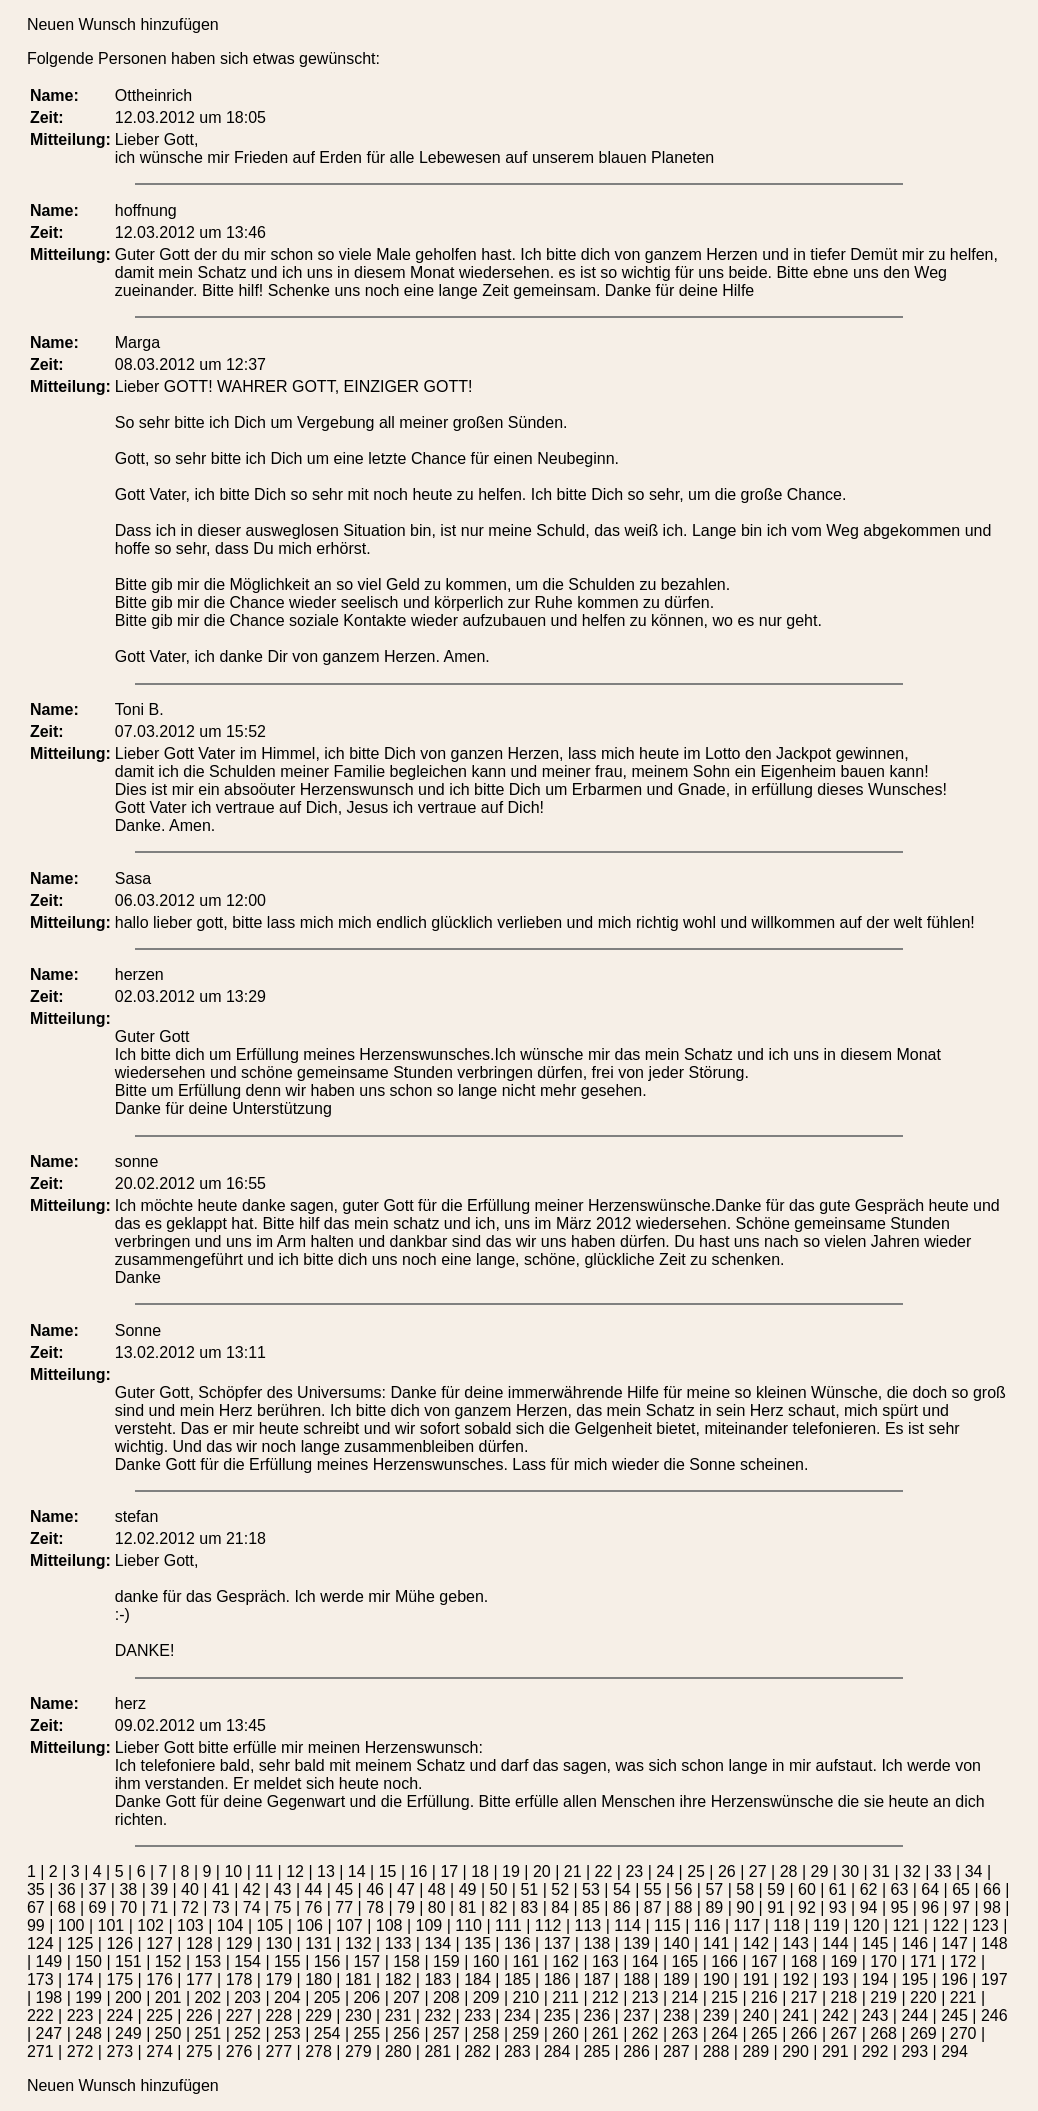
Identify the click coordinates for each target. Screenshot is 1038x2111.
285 (596, 2051)
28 (789, 1871)
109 (428, 1925)
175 (119, 1979)
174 (80, 1979)
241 (795, 2015)
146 (914, 1943)
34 (974, 1871)
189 (676, 1979)
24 (665, 1871)
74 (252, 1907)
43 (283, 1889)
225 (159, 2015)
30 (850, 1871)
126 (119, 1943)
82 (499, 1907)
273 (119, 2051)
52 (560, 1889)
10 (233, 1871)
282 (477, 2051)
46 (375, 1889)
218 (844, 1997)
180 (318, 1979)
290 (795, 2051)
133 (398, 1943)
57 (714, 1889)
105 (269, 1925)
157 (367, 1961)
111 (508, 1925)
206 (367, 1997)
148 (994, 1943)
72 (190, 1907)
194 (875, 1979)
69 (98, 1907)
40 (190, 1889)
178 (239, 1979)
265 (764, 2033)
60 (807, 1889)
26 (727, 1871)
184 (477, 1979)
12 (295, 1871)
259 (526, 2033)
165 (685, 1961)
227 (239, 2015)
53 (591, 1889)
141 (716, 1943)
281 (437, 2051)
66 (992, 1889)
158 (406, 1961)
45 (344, 1889)
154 (247, 1961)
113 (587, 1925)
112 (548, 1925)
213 (645, 1997)
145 (875, 1943)
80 (437, 1907)
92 (807, 1907)
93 (838, 1907)
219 (883, 1997)
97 (961, 1907)
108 (389, 1925)
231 (398, 2015)
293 (914, 2051)
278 (318, 2051)
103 (190, 1925)
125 (80, 1943)
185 (517, 1979)
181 (358, 1979)
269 (923, 2033)
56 (684, 1889)
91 (776, 1907)
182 (398, 1979)
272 (80, 2051)
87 (653, 1907)
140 (676, 1943)
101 (110, 1925)
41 (221, 1889)
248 (88, 2033)
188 (636, 1979)
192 (795, 1979)
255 (367, 2033)
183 (437, 1979)
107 (349, 1925)
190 (716, 1979)
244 (914, 2015)
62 (869, 1889)
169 (844, 1961)
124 (40, 1943)
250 (168, 2033)
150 (88, 1961)
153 (208, 1961)
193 (835, 1979)
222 (40, 2015)
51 (529, 1889)
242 (835, 2015)
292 (875, 2051)
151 (128, 1961)
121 (905, 1925)
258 (486, 2033)
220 (923, 1997)
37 (98, 1889)
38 (128, 1889)
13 (326, 1871)
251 (208, 2033)
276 (239, 2051)
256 (406, 2033)
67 (36, 1907)
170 (883, 1961)
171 (923, 1961)
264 (724, 2033)
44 (313, 1889)
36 (67, 1889)
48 (437, 1889)
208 (446, 1997)
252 (247, 2033)
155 (287, 1961)
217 (804, 1997)
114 (627, 1925)
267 (844, 2033)
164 (645, 1961)
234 (517, 2015)
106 (309, 1925)
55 (653, 1889)
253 (287, 2033)
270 (963, 2033)
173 (40, 1979)
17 (449, 1871)
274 (159, 2051)
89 (714, 1907)
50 (499, 1889)
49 (468, 1889)
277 (278, 2051)
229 (318, 2015)
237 (636, 2015)
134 (437, 1943)
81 (468, 1907)
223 (80, 2015)
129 (239, 1943)
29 (820, 1871)
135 (477, 1943)
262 (645, 2033)
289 (755, 2051)
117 (746, 1925)
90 (745, 1907)
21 (573, 1871)
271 (40, 2051)
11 (264, 1871)
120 (866, 1925)
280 (398, 2051)
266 (804, 2033)
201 (168, 1997)
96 (930, 1907)
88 (684, 1907)
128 (199, 1943)
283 (517, 2051)
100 (71, 1925)
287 (676, 2051)
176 (159, 1979)
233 (477, 2015)
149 (49, 1961)
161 (526, 1961)
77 (344, 1907)
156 (327, 1961)
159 (446, 1961)
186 (557, 1979)
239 (716, 2015)
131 (318, 1943)
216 (764, 1997)
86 (622, 1907)
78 (375, 1907)
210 (526, 1997)
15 (388, 1871)
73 (221, 1907)
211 (565, 1997)
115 (667, 1925)
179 (278, 1979)
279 (358, 2051)
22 (604, 1871)
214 (685, 1997)
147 (954, 1943)
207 (406, 1997)
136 (517, 1943)
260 (565, 2033)
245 (954, 2015)
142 (755, 1943)
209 (486, 1997)
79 (406, 1907)
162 (565, 1961)
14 (357, 1871)
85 (591, 1907)
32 (912, 1871)
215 (724, 1997)
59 (776, 1889)
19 (511, 1871)
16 (419, 1871)
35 (36, 1889)
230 (358, 2015)
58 (745, 1889)
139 (636, 1943)
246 (994, 2015)
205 (327, 1997)
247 (49, 2033)
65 (961, 1889)
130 (278, 1943)
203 (247, 1997)
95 (900, 1907)
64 (930, 1889)
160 (486, 1961)
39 (159, 1889)
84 (560, 1907)
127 (159, 1943)
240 (755, 2015)
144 (835, 1943)
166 (724, 1961)
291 (835, 2051)
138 (596, 1943)
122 (945, 1925)
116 (707, 1925)
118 (786, 1925)
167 (764, 1961)
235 (557, 2015)
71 (159, 1907)
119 (826, 1925)
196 (954, 1979)
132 (358, 1943)
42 (252, 1889)
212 (605, 1997)
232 (437, 2015)
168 (804, 1961)
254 (327, 2033)
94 (869, 1907)
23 (634, 1871)
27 (758, 1871)
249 (128, 2033)
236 (596, 2015)
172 (963, 1961)
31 (881, 1871)
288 (716, 2051)
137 (557, 1943)
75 (283, 1907)
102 (150, 1925)
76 (313, 1907)
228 (278, 2015)
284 (557, 2051)
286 (636, 2051)
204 (287, 1997)
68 (67, 1907)
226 (199, 2015)
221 (963, 1997)
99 (36, 1925)
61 (838, 1889)
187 (596, 1979)
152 (168, 1961)
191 (755, 1979)
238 (676, 2015)
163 (605, 1961)
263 (685, 2033)
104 (230, 1925)
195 (914, 1979)
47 (406, 1889)
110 (468, 1925)
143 (795, 1943)
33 (943, 1871)
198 (49, 1997)
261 (605, 2033)
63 (900, 1889)
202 (208, 1997)
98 (992, 1907)
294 (954, 2051)
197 (994, 1979)
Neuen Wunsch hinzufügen (123, 24)
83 (529, 1907)
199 (88, 1997)
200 (128, 1997)
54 (622, 1889)
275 (199, 2051)
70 (128, 1907)
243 (875, 2015)
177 (199, 1979)
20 (542, 1871)
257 (446, 2033)
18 (480, 1871)
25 (696, 1871)
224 (119, 2015)
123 (985, 1925)
